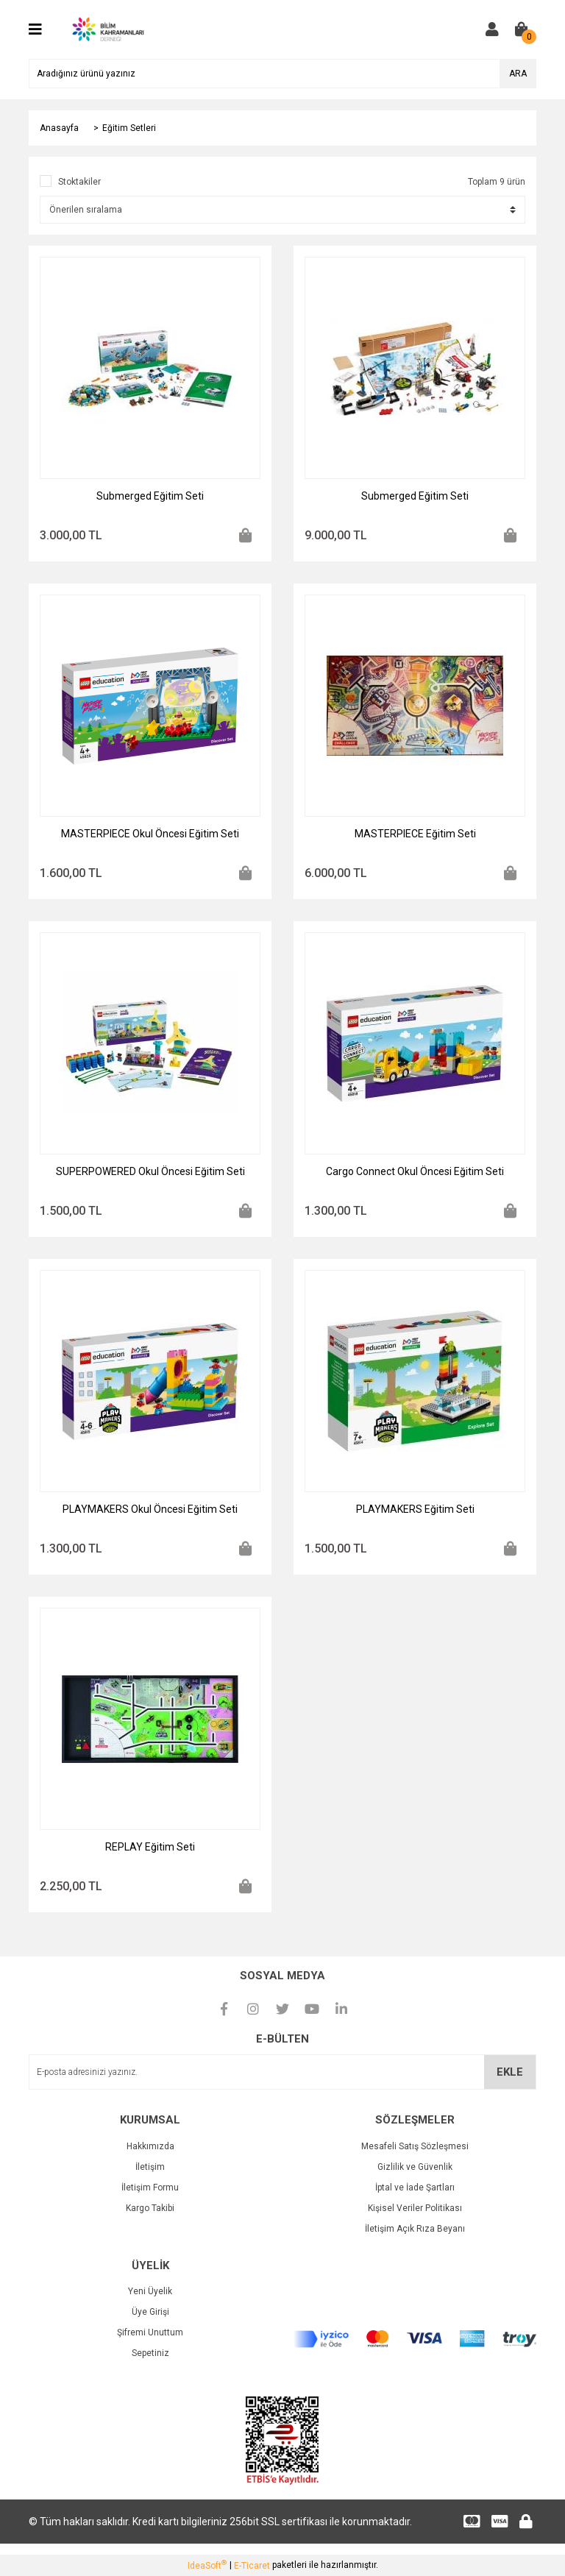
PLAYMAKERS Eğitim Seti (415, 1509)
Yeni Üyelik (150, 2291)
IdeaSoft (207, 2565)
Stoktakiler (79, 182)
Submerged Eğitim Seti (150, 496)
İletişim (150, 2167)
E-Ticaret (252, 2566)
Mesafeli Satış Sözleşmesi (415, 2146)
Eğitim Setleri (129, 128)
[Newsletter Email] (282, 2072)
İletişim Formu (150, 2187)
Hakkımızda (150, 2146)
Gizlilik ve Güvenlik (414, 2167)
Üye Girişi (150, 2312)
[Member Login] (492, 29)
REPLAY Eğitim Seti (150, 1847)
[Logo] (107, 29)
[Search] (282, 73)
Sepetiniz (150, 2353)
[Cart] (521, 29)
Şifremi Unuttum (150, 2332)
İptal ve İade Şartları (415, 2187)
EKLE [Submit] (510, 2072)
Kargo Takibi (150, 2208)
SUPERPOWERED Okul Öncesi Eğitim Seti (150, 1171)
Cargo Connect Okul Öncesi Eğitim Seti (415, 1171)
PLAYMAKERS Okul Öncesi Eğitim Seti (150, 1509)
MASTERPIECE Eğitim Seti (415, 834)
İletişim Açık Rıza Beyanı (415, 2229)
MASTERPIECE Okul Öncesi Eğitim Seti (150, 834)
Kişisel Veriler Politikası (415, 2208)
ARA (518, 73)
